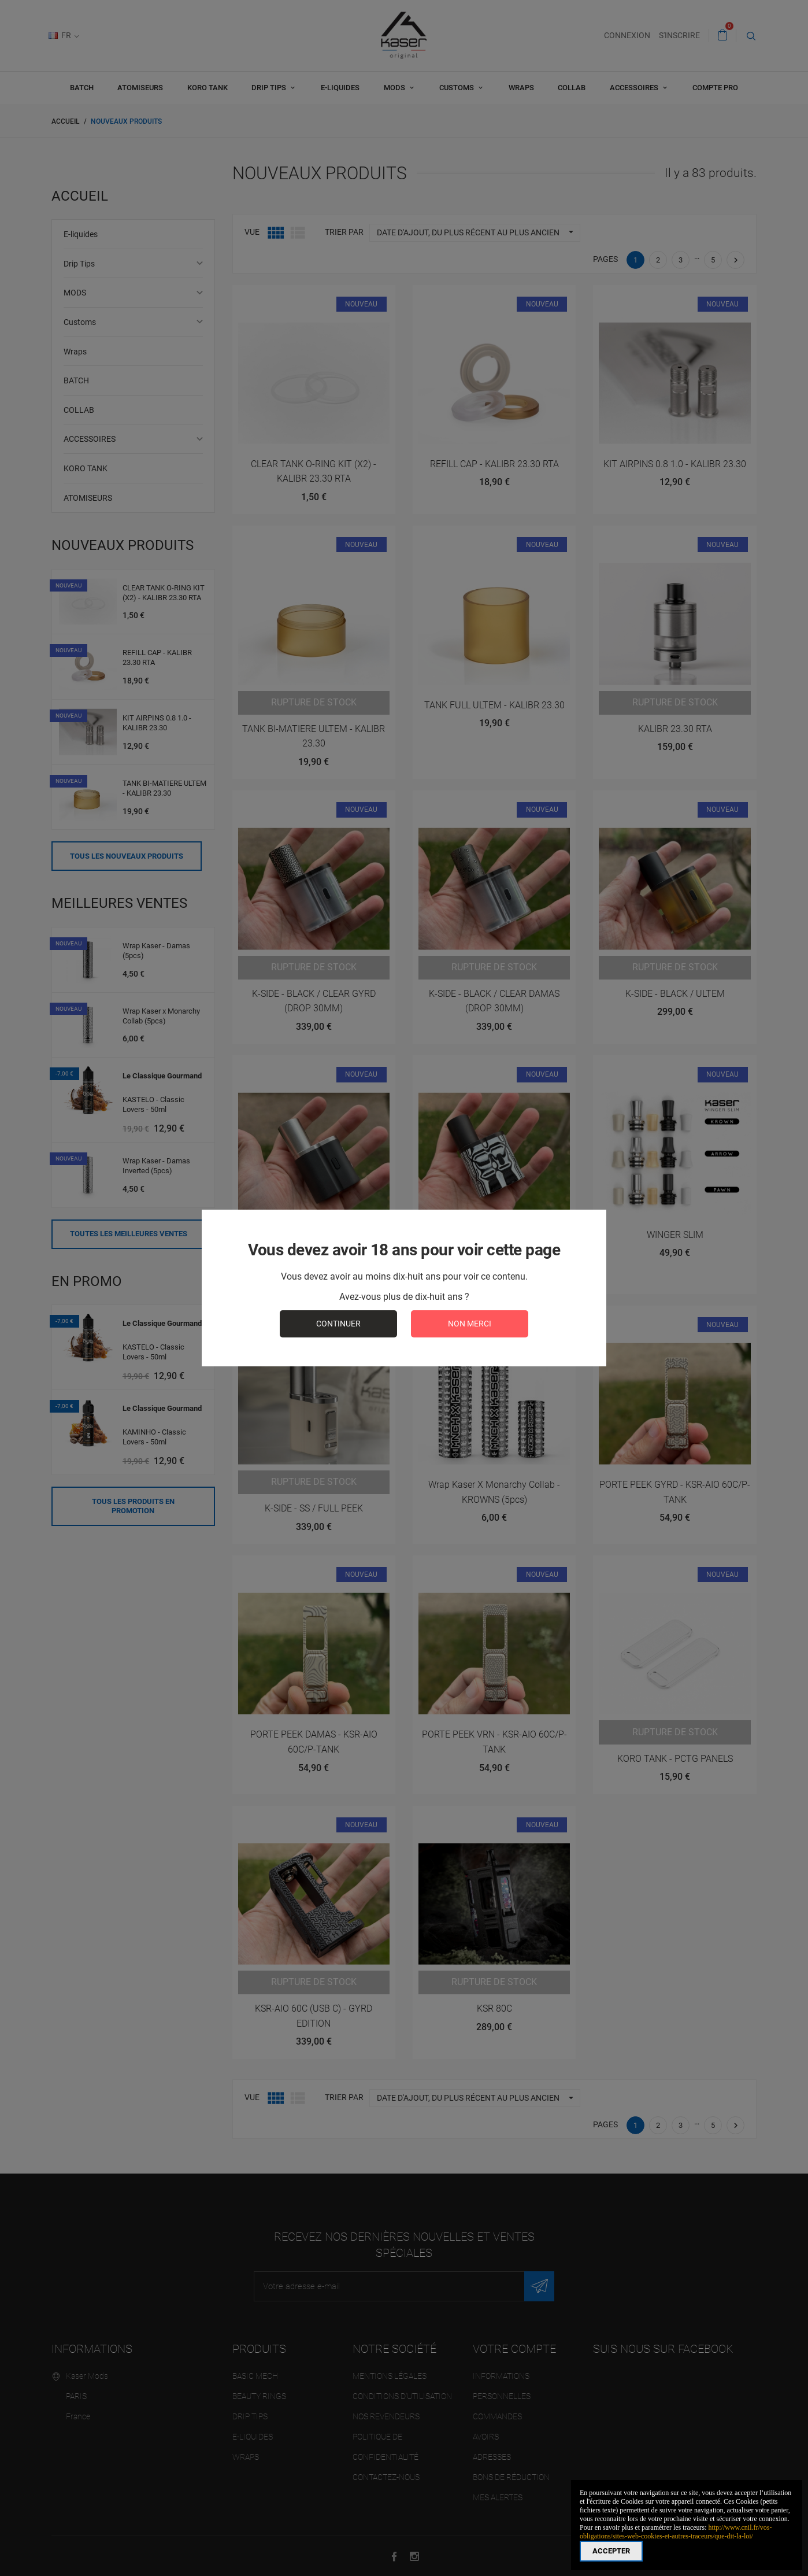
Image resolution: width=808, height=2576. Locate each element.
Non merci (469, 1323)
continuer (338, 1323)
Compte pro (715, 87)
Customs (457, 87)
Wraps (521, 87)
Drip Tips (269, 87)
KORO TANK (207, 87)
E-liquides (340, 87)
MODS (395, 87)
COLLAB (571, 87)
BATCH (82, 87)
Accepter (611, 2551)
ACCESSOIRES (635, 87)
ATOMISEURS (140, 87)
